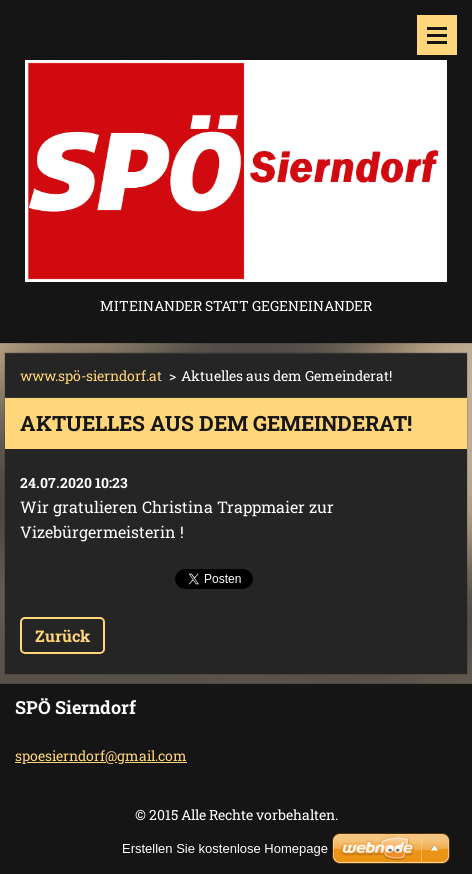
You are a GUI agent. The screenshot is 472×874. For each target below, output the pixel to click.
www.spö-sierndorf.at (91, 375)
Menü (437, 35)
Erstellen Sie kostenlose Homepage (225, 848)
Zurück (62, 635)
